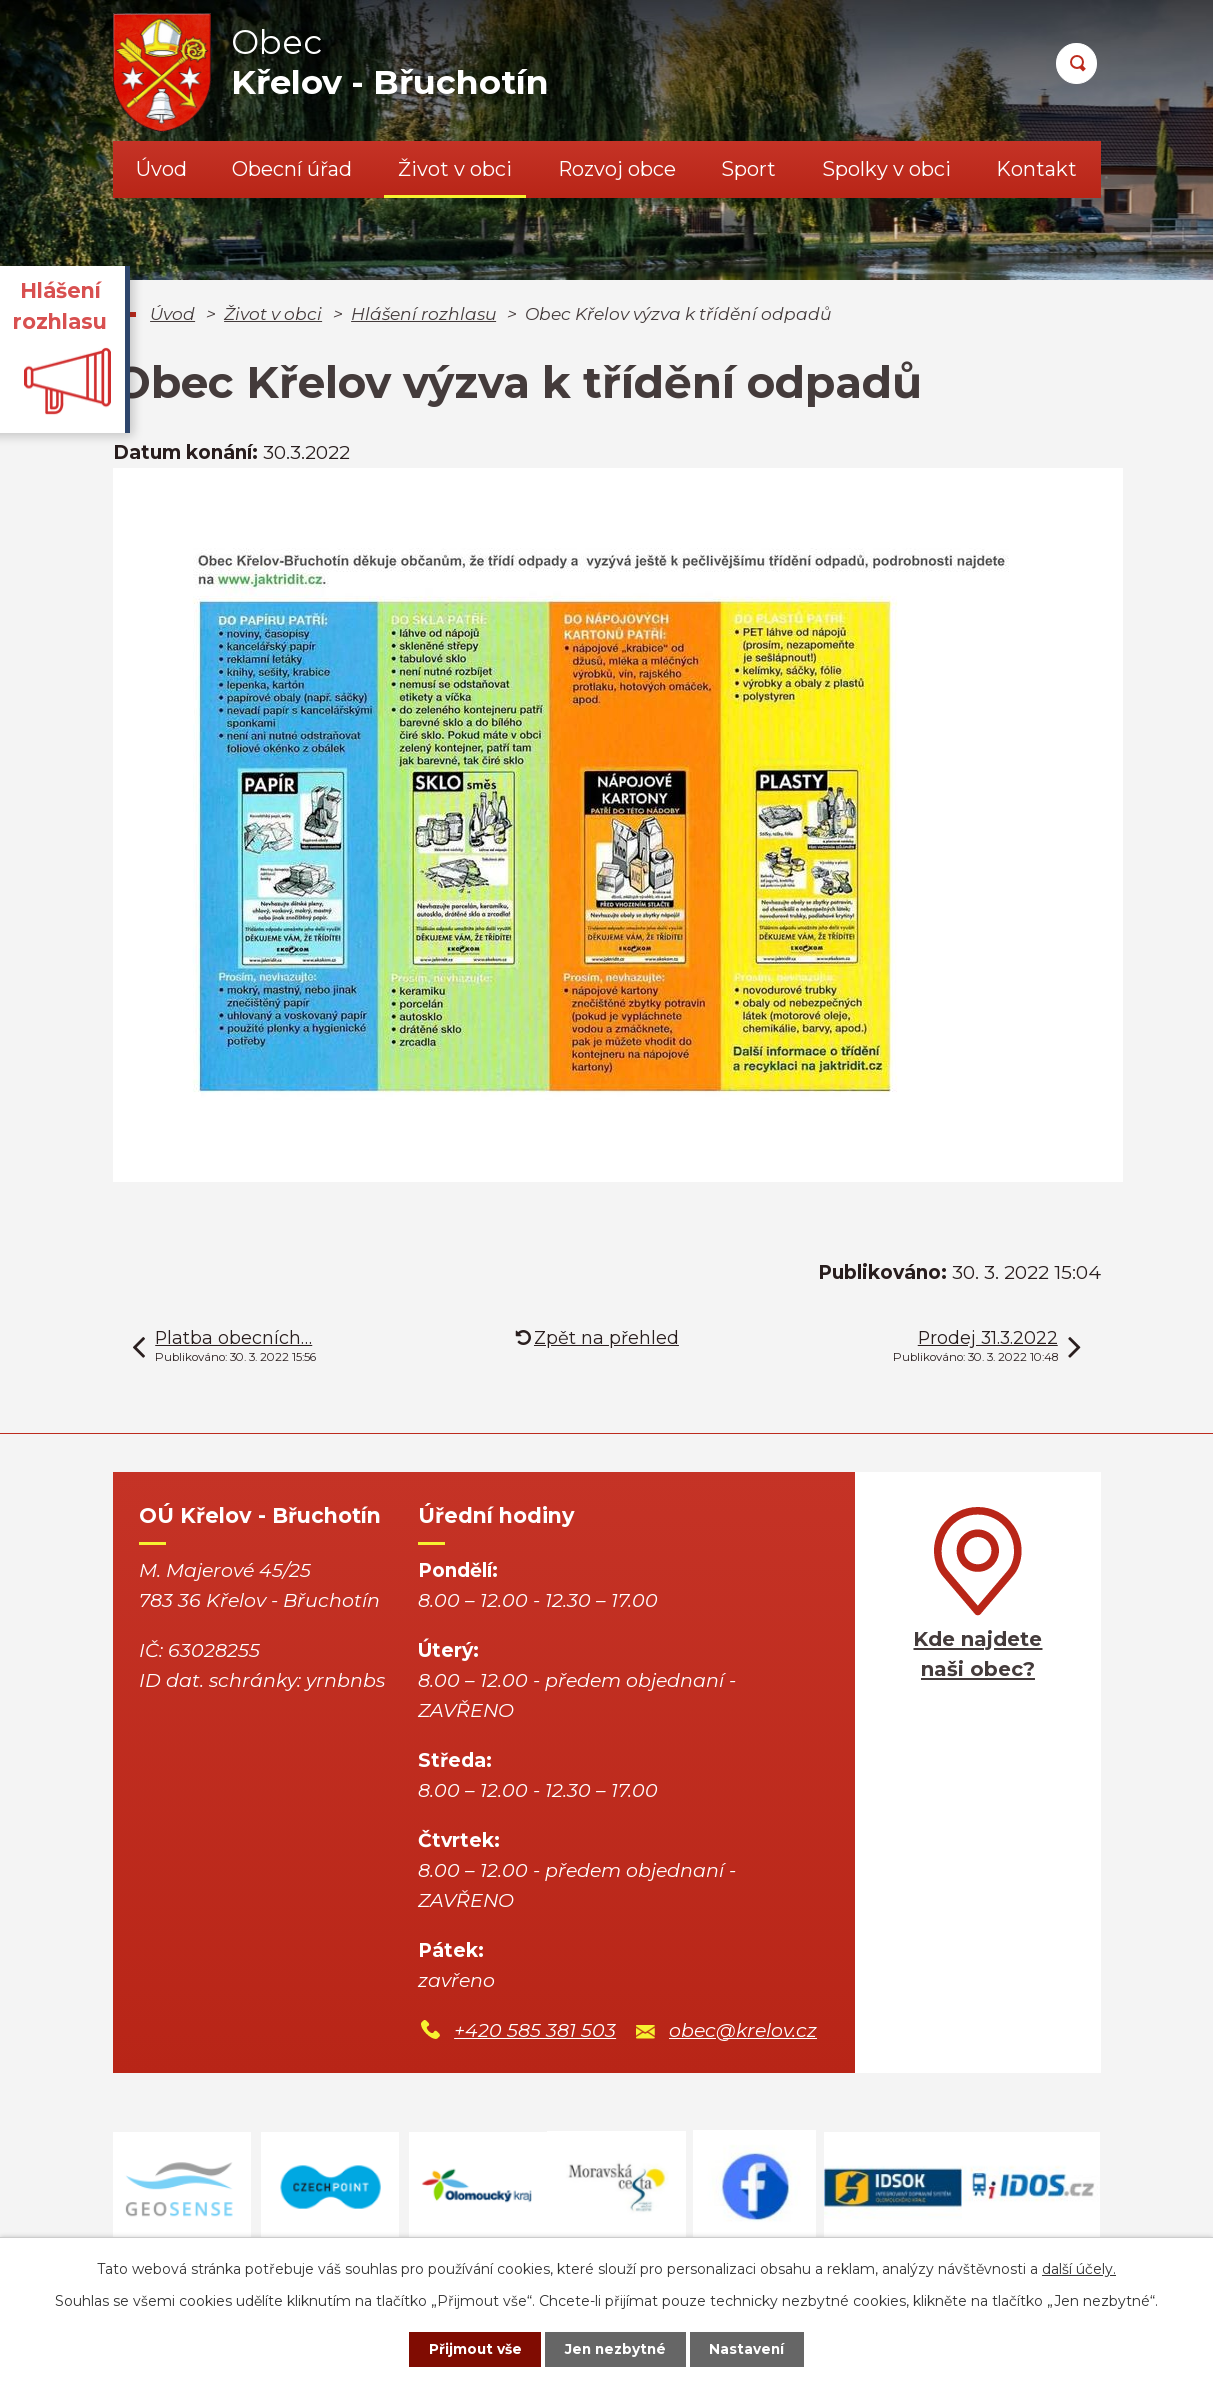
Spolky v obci (886, 169)
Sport (748, 169)
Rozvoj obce (617, 169)
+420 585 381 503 (535, 2030)
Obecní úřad (292, 169)
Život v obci (455, 169)
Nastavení (752, 2349)
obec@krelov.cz (743, 2030)
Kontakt (1036, 169)
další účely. (1079, 2268)
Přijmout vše (470, 2349)
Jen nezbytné (615, 2349)
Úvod (161, 169)
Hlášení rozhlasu (423, 313)
